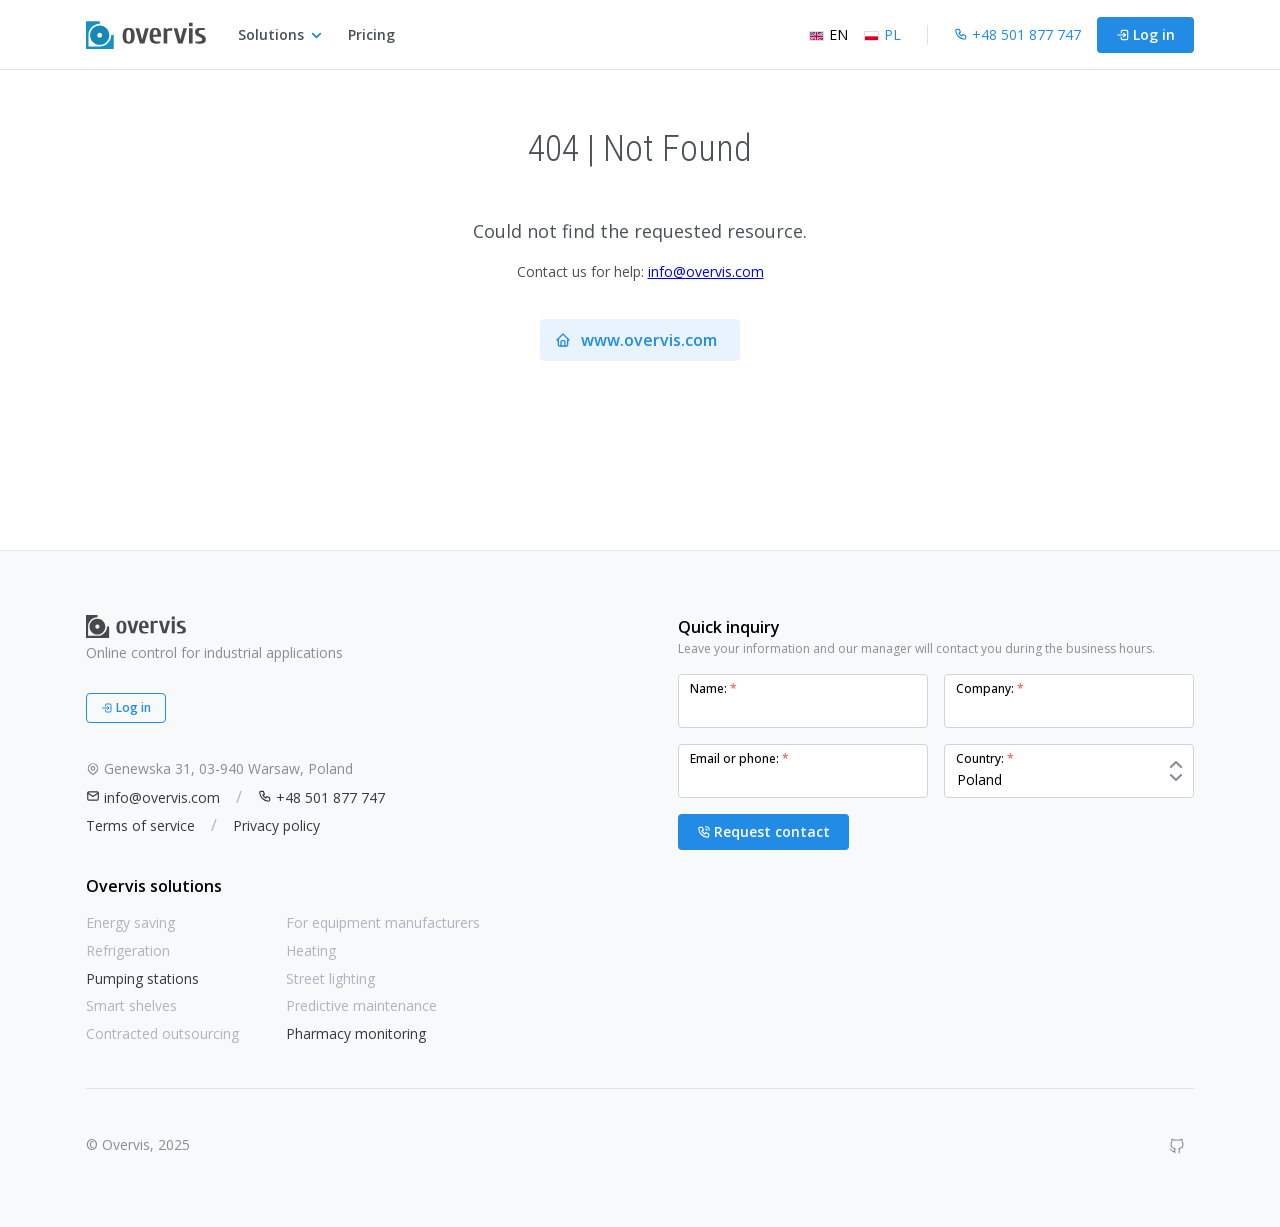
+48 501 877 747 (321, 797)
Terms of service (140, 825)
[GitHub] (1177, 1146)
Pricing (371, 34)
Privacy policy (276, 825)
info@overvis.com (706, 271)
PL (882, 34)
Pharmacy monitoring (356, 1033)
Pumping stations (142, 978)
